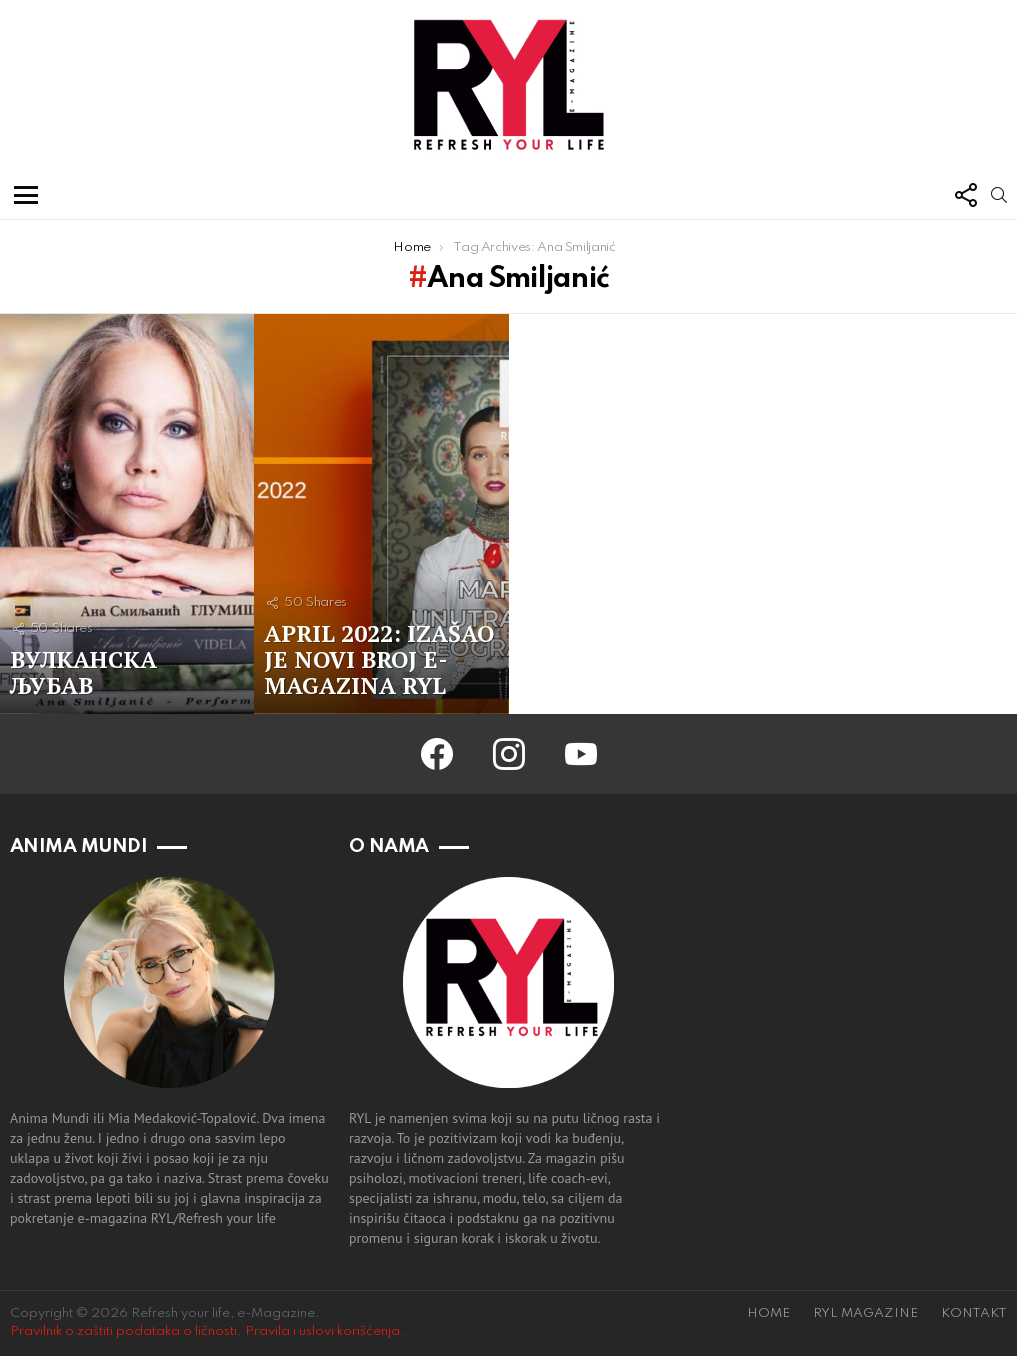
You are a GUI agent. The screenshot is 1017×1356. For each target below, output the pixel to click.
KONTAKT (974, 1313)
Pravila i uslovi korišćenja (322, 1331)
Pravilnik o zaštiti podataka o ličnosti (123, 1331)
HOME (768, 1313)
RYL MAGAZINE (865, 1313)
